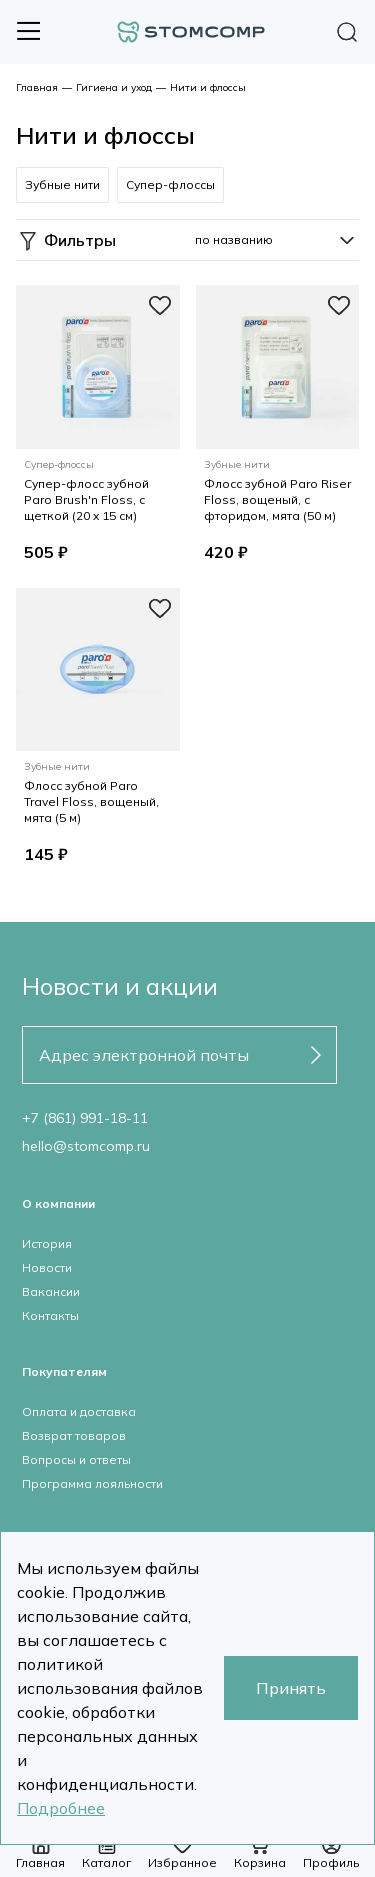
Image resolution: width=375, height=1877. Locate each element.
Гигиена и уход (114, 87)
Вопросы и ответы (76, 1459)
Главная (37, 87)
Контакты (50, 1315)
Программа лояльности (92, 1483)
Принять (291, 1688)
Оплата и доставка (79, 1411)
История (47, 1243)
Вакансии (51, 1291)
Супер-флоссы (170, 184)
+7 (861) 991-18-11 (85, 1118)
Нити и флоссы (208, 87)
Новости (47, 1267)
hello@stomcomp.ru (86, 1146)
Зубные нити (62, 184)
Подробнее (61, 1808)
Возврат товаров (74, 1435)
